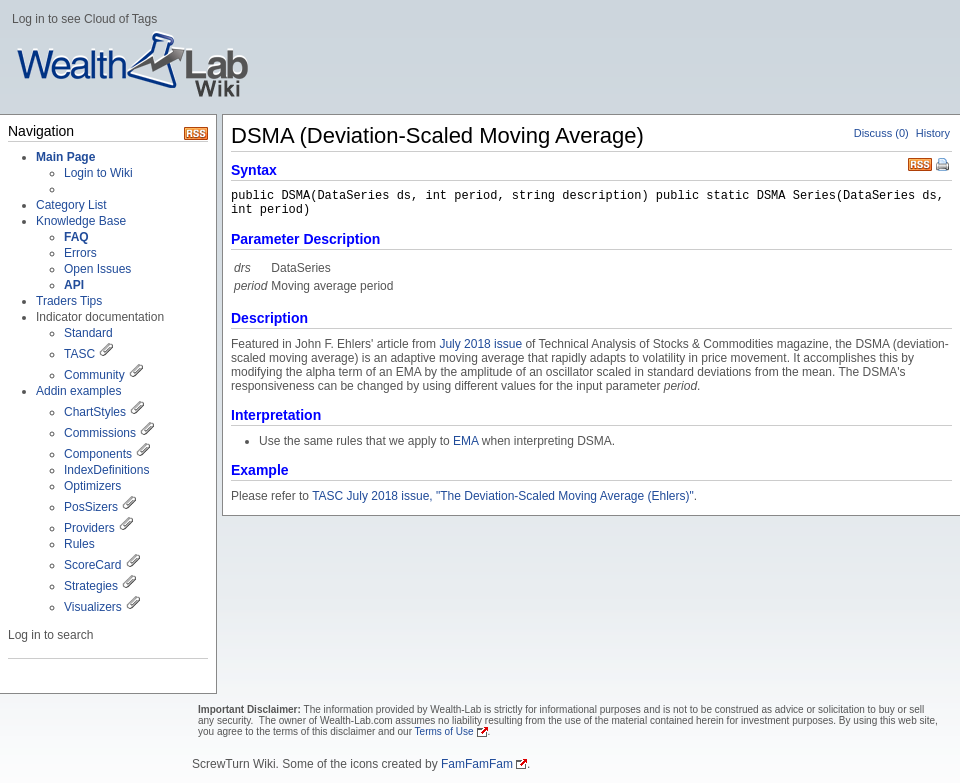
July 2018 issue (480, 344)
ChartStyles (95, 412)
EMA (465, 441)
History (933, 133)
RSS (920, 162)
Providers (89, 528)
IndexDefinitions (106, 470)
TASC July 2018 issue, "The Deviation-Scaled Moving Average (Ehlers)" (503, 496)
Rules (79, 544)
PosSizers (91, 507)
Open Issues (97, 269)
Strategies (91, 586)
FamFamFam (477, 764)
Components (98, 454)
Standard (88, 333)
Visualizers (93, 607)
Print (944, 166)
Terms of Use (444, 731)
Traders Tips (69, 301)
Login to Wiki (98, 173)
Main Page (65, 157)
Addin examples (78, 391)
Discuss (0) (881, 133)
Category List (71, 205)
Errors (80, 253)
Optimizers (92, 486)
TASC (79, 354)
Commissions (100, 433)
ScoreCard (92, 565)
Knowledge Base (81, 221)
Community (94, 375)
